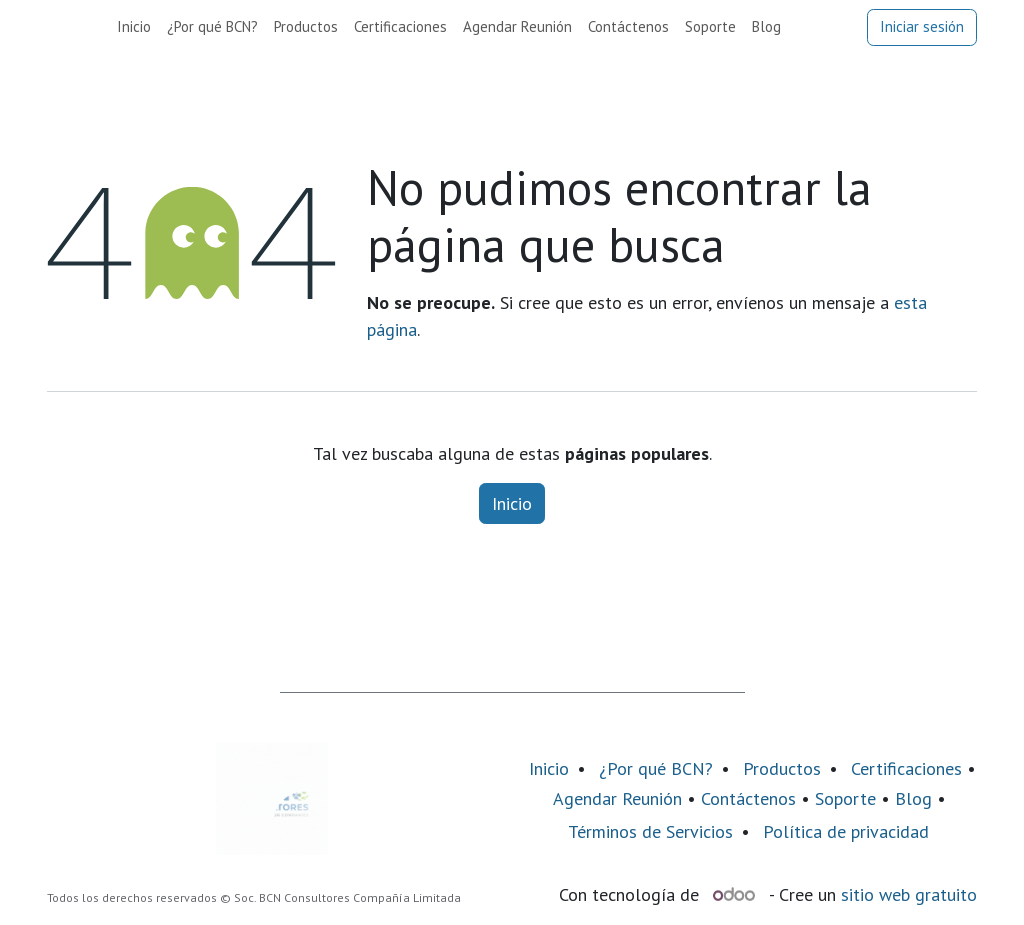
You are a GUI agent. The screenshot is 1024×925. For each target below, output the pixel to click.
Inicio (512, 503)
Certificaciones (906, 768)
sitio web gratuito (909, 894)
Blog (916, 798)
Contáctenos (748, 798)
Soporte (845, 798)
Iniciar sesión (922, 26)
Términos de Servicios (650, 831)
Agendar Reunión (617, 798)
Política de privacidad (846, 831)
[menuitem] (134, 27)
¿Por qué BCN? (656, 768)
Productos (782, 768)
